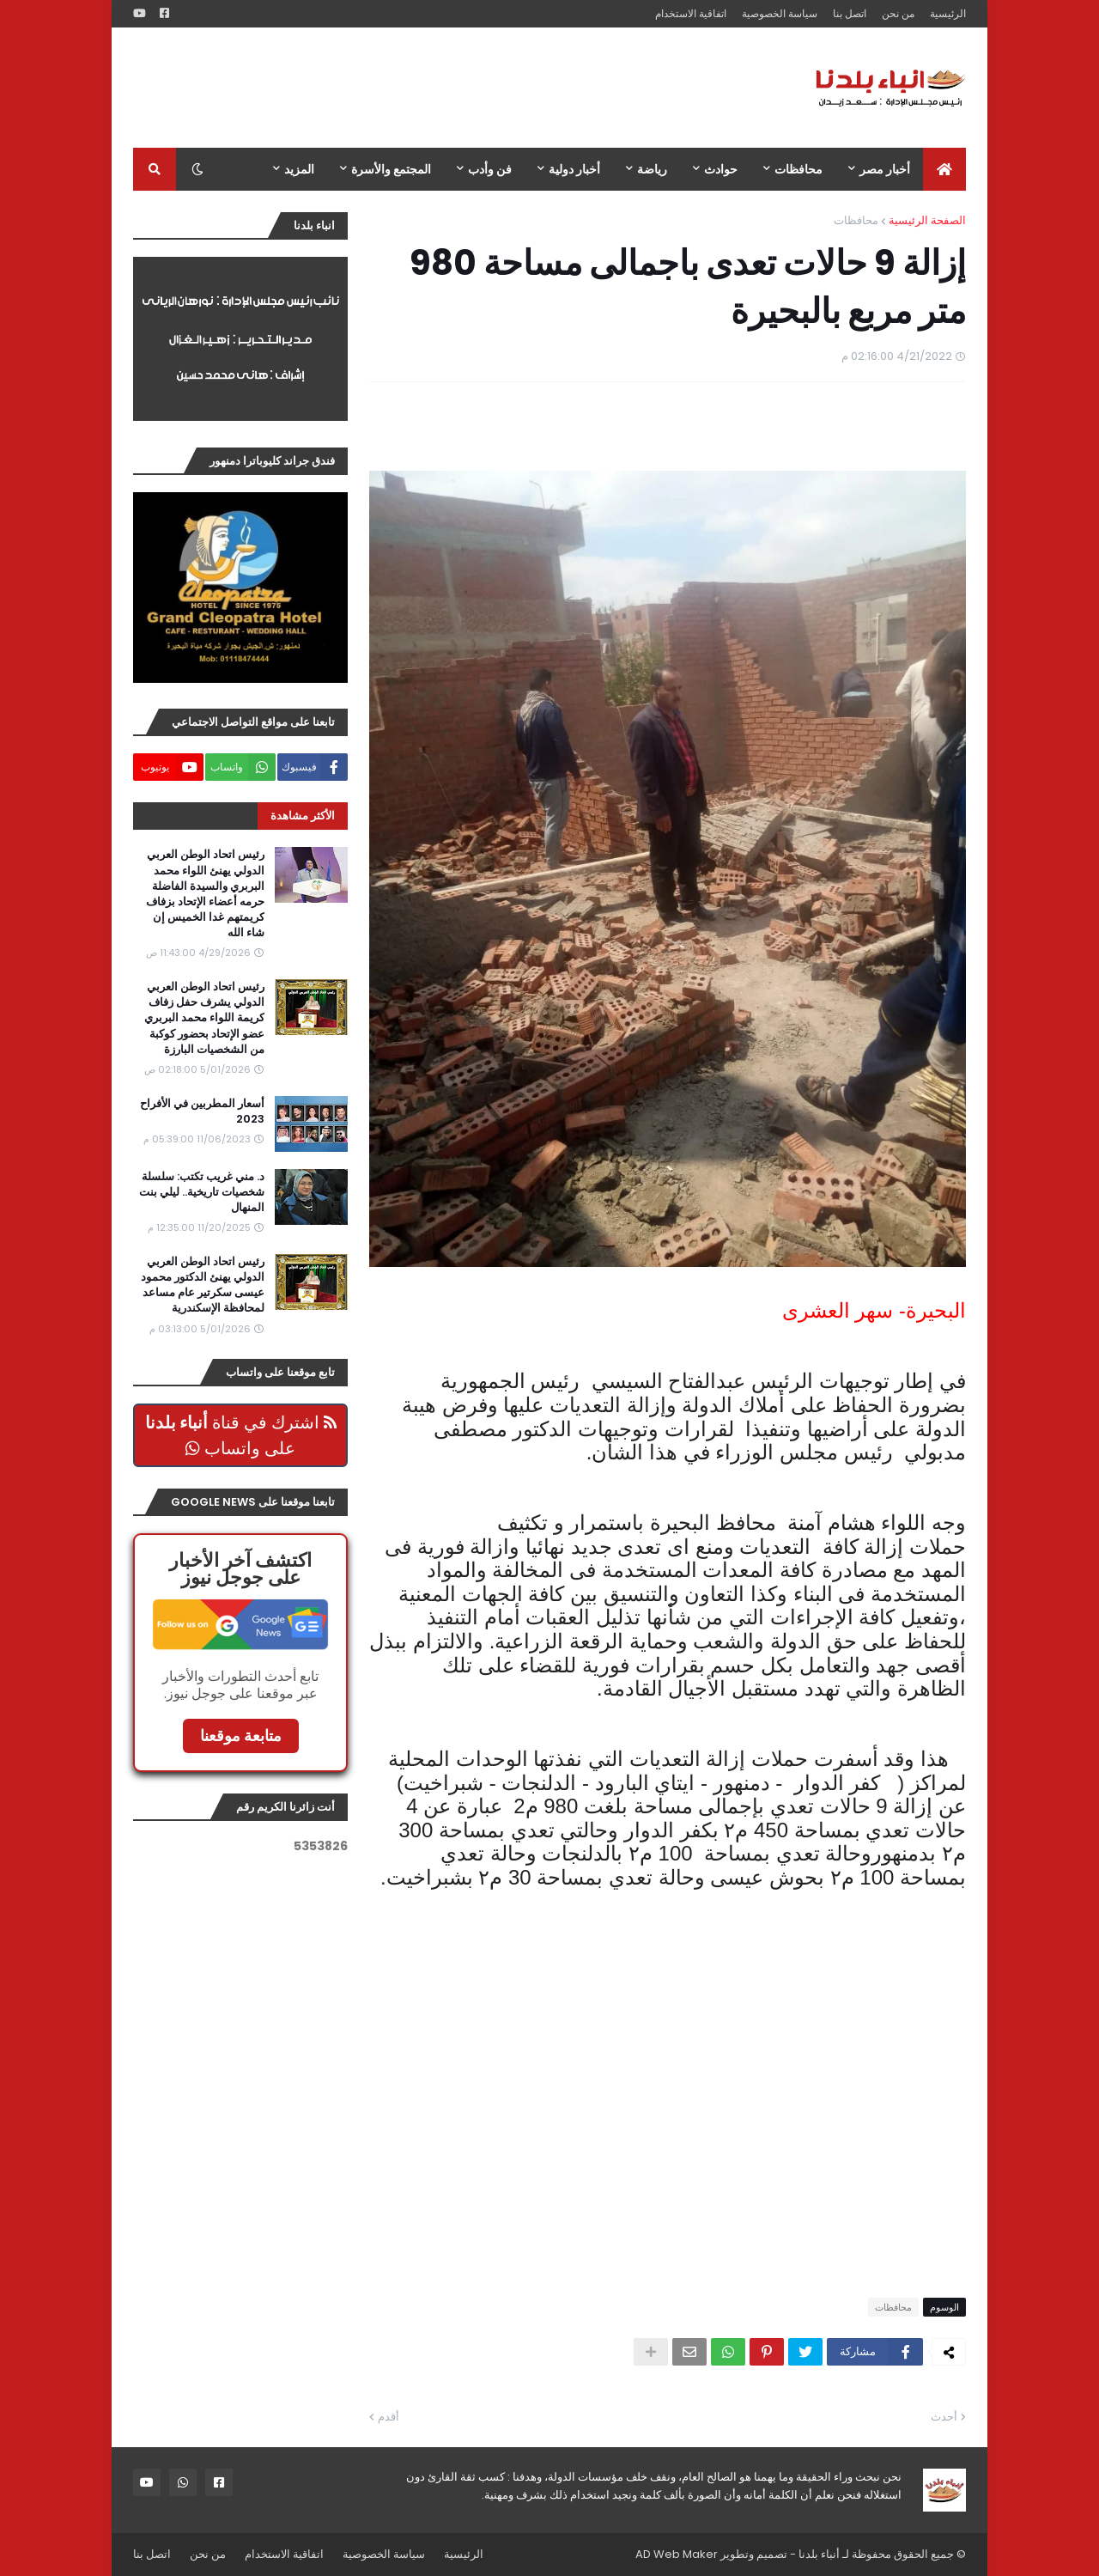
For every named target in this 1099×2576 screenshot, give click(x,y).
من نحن (898, 13)
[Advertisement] (445, 87)
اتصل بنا (849, 13)
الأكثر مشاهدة (302, 815)
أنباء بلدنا (819, 2554)
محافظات (856, 220)
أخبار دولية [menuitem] (574, 169)
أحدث (944, 2417)
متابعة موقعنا (241, 1735)
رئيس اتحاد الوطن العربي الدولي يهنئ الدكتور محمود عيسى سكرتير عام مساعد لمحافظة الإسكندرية (202, 1285)
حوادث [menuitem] (721, 169)
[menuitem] (944, 169)
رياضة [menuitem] (652, 169)
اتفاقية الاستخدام (690, 13)
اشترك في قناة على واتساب (241, 1435)
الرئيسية (948, 13)
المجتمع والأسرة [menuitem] (391, 169)
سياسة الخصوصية (779, 13)
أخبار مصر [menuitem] (884, 169)
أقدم (388, 2417)
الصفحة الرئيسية (927, 220)
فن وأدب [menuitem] (490, 169)
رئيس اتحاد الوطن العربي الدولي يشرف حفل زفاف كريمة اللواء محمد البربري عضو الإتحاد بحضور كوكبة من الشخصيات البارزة (204, 1018)
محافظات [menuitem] (798, 169)
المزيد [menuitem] (299, 169)
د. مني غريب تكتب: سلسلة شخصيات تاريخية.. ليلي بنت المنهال (201, 1192)
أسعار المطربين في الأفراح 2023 (202, 1111)
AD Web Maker (676, 2554)
